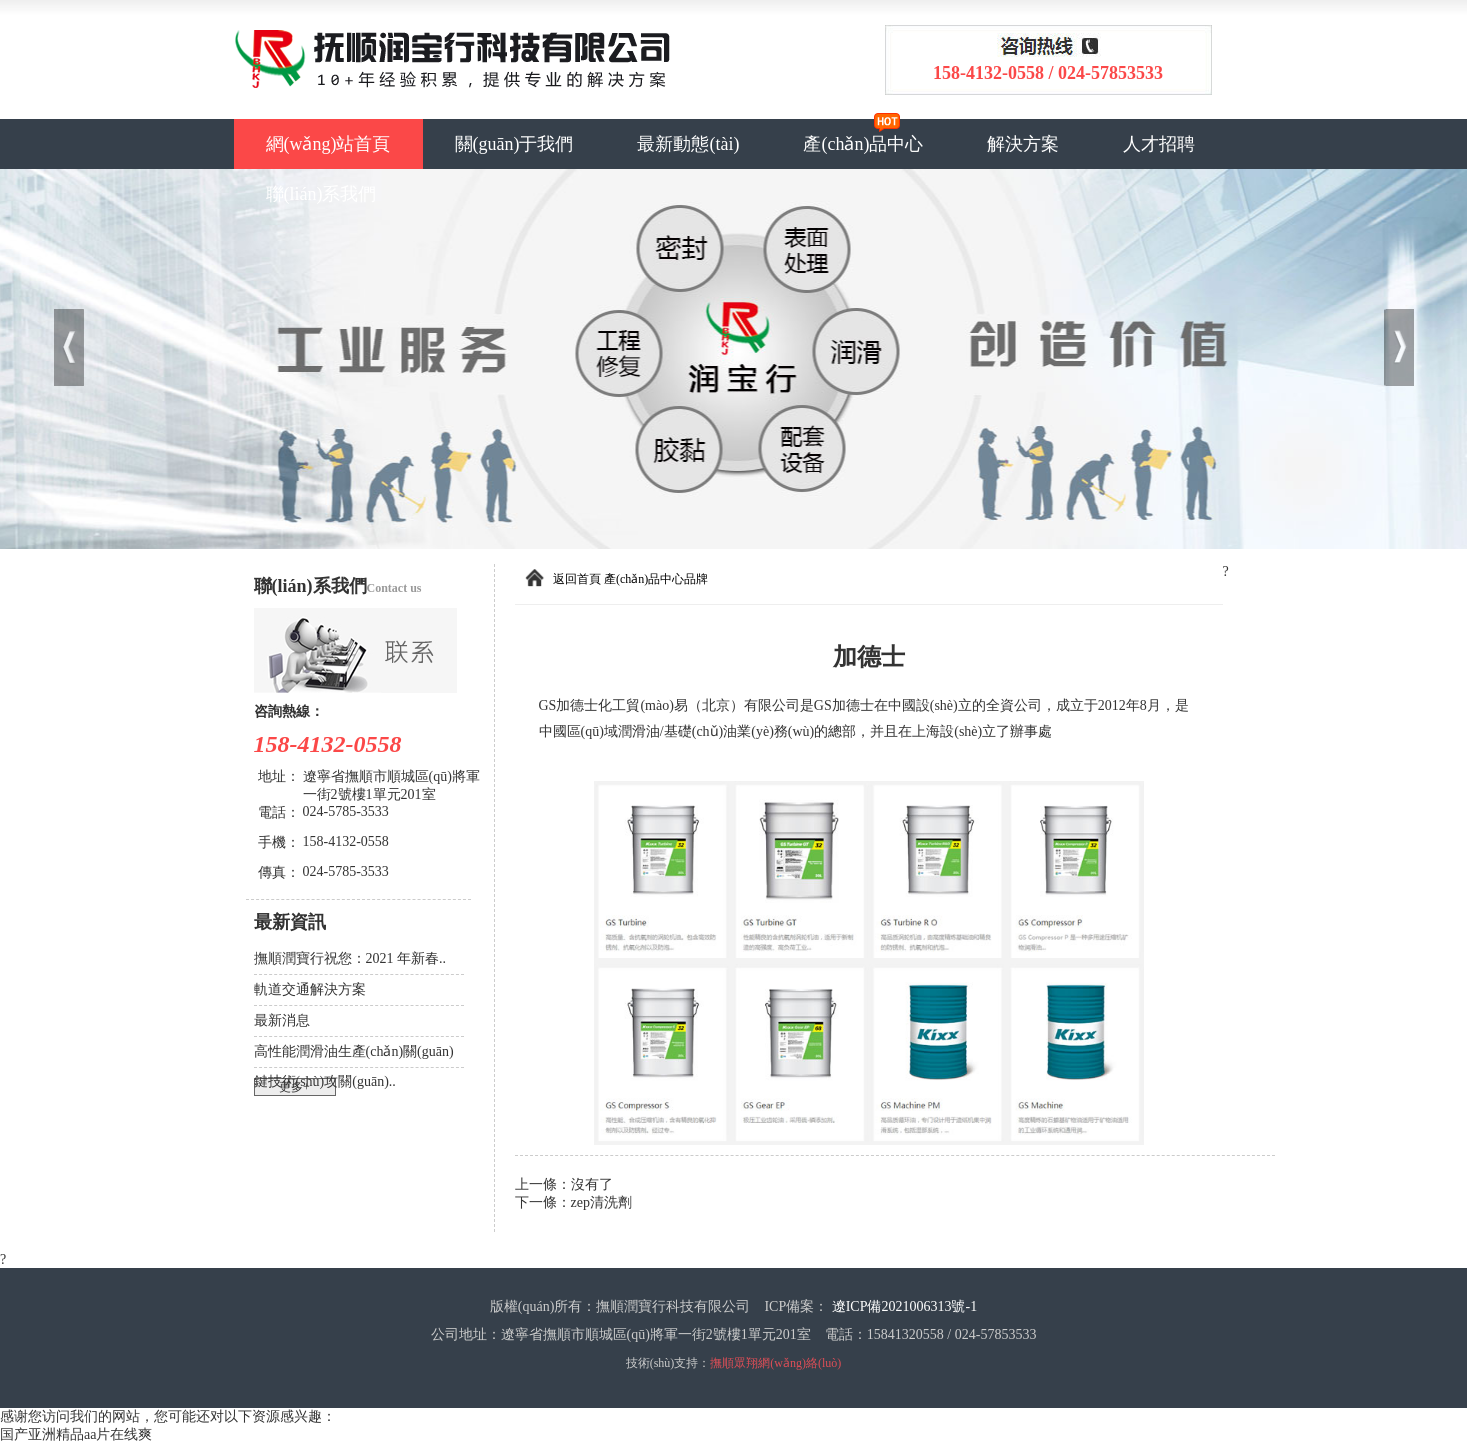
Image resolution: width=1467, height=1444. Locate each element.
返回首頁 (577, 579)
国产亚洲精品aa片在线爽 (76, 1434)
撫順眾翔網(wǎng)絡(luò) (775, 1363)
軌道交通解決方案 (310, 989)
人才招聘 (1159, 144)
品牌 (696, 579)
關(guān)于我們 (514, 144)
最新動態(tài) (688, 144)
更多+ (294, 1087)
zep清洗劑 (601, 1202)
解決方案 (1023, 144)
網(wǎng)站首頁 (328, 144)
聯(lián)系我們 (321, 194)
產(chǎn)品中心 (863, 144)
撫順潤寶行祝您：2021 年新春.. (350, 958)
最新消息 (282, 1020)
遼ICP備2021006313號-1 (904, 1306)
